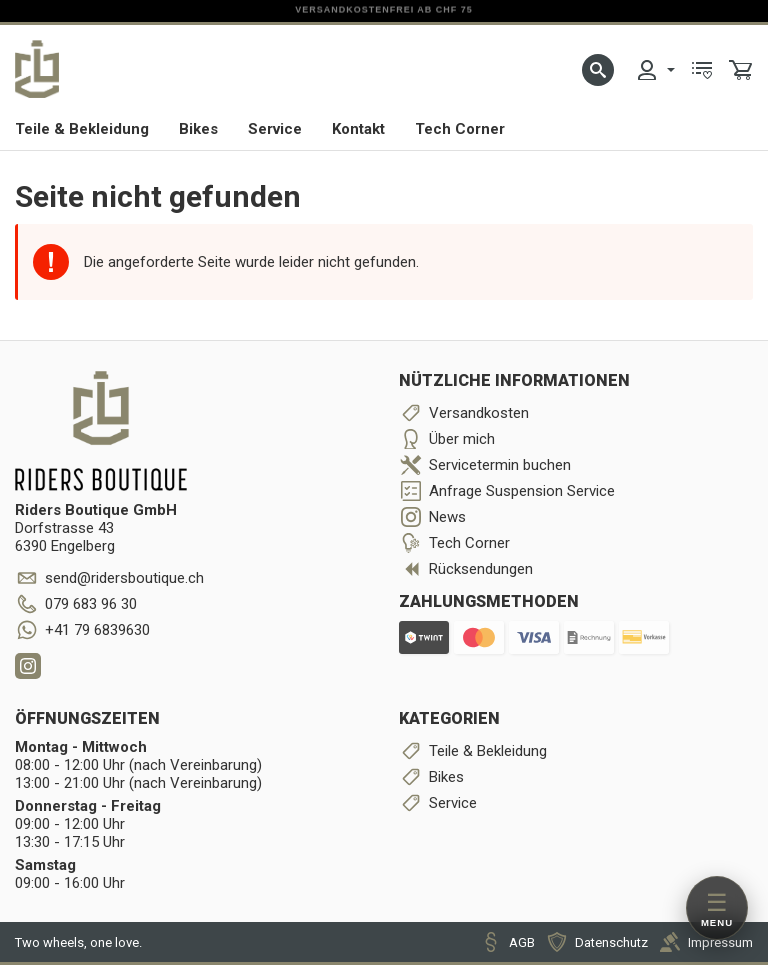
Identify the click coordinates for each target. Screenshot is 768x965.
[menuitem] (655, 70)
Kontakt (358, 129)
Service (275, 129)
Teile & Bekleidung (82, 129)
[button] (598, 70)
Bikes (198, 129)
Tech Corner (460, 129)
